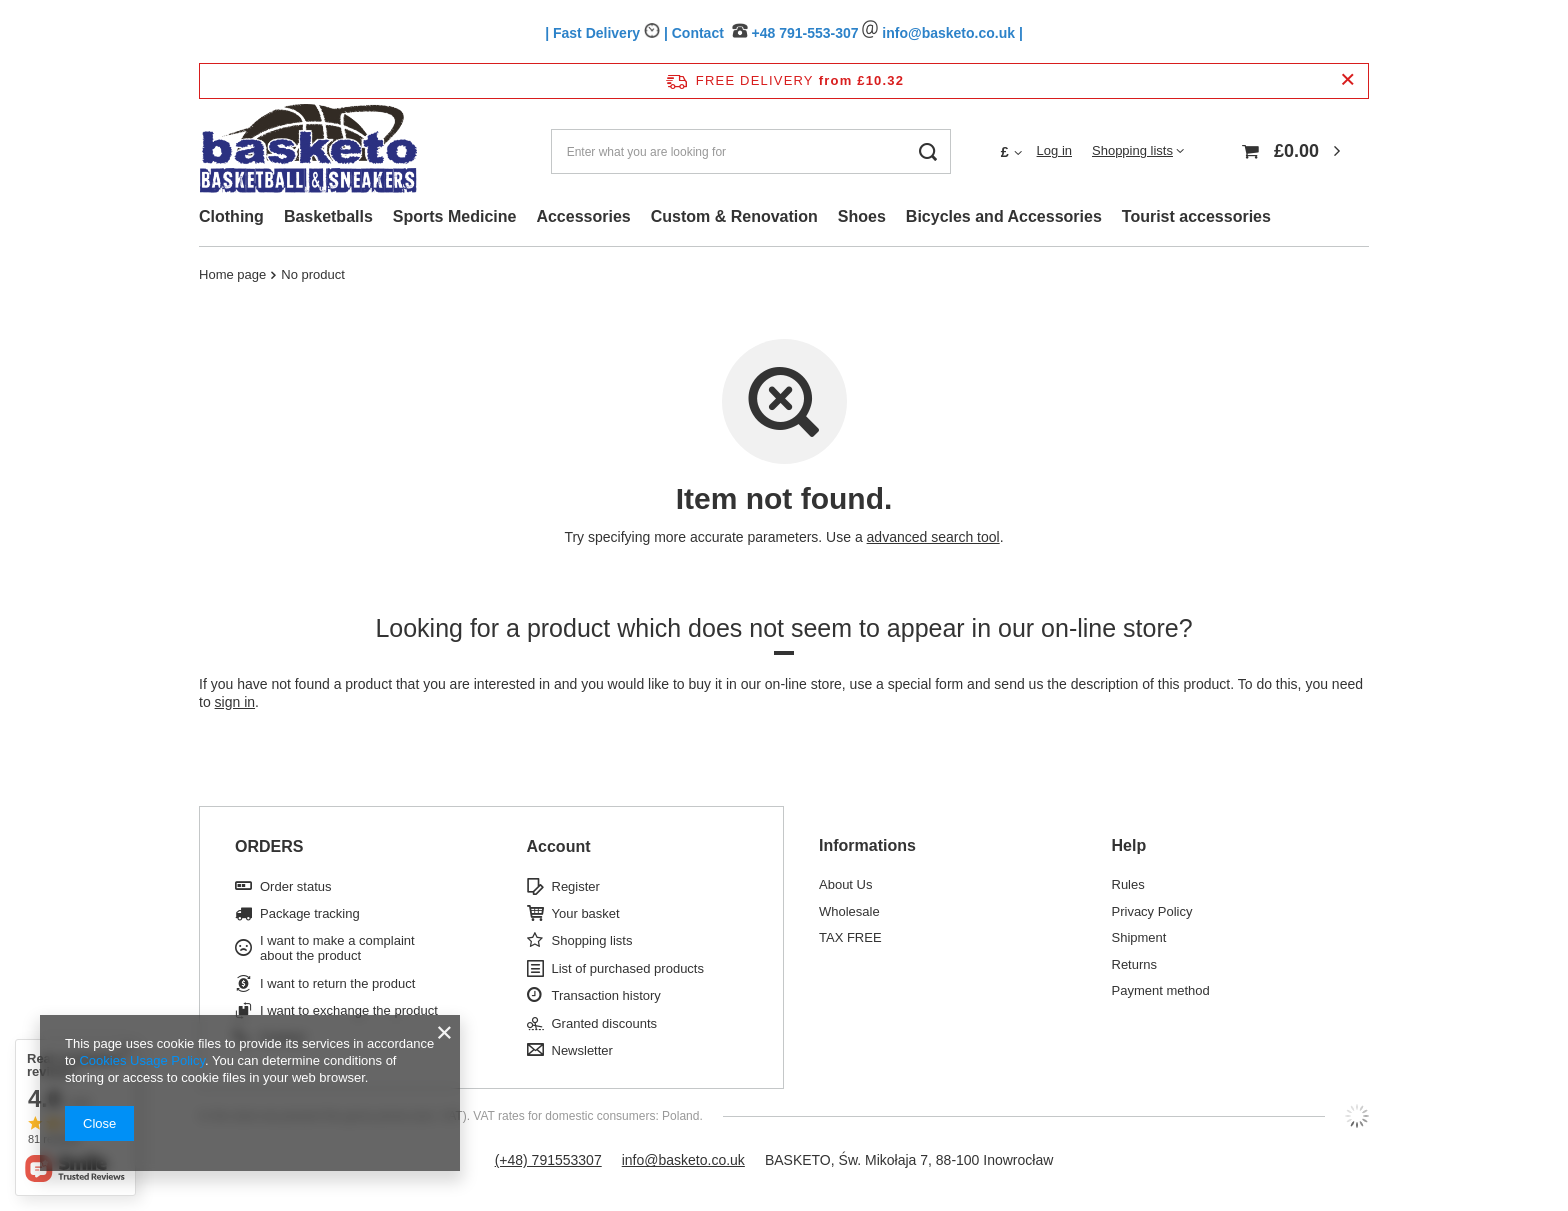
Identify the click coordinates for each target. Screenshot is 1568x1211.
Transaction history (606, 995)
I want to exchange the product (349, 1010)
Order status (296, 886)
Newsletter (582, 1050)
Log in (1054, 150)
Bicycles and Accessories (1004, 216)
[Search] (928, 151)
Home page (232, 274)
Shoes (862, 216)
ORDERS (269, 846)
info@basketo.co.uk (683, 1160)
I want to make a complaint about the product (337, 948)
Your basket (586, 913)
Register (576, 886)
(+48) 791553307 (548, 1160)
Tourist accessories (1196, 216)
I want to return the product (337, 983)
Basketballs (328, 216)
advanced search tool (933, 537)
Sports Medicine (455, 216)
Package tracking (310, 913)
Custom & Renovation (734, 216)
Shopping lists (1132, 150)
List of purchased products (628, 968)
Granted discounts (605, 1023)
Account (559, 846)
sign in (235, 702)
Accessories (583, 216)
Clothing (231, 216)
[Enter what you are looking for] (751, 151)
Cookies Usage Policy (141, 1060)
